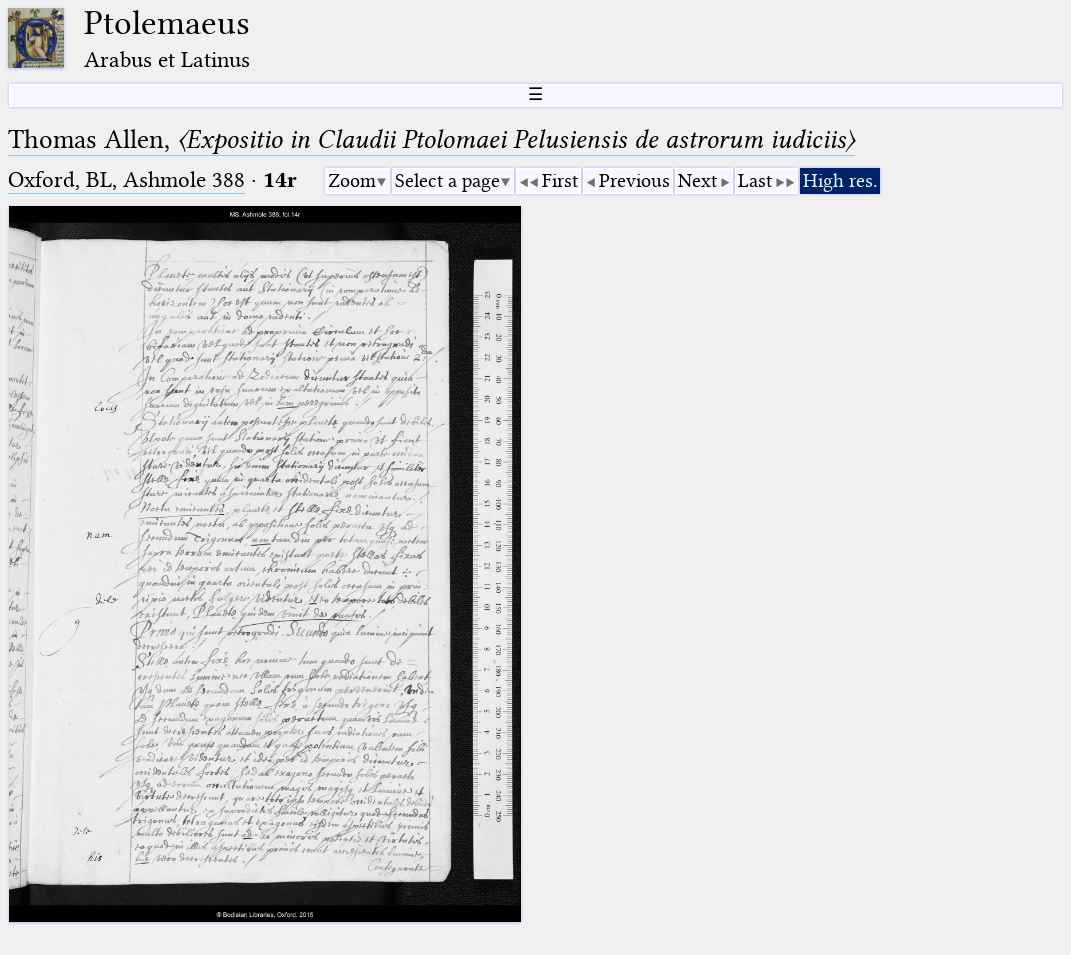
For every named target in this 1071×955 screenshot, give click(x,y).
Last (755, 180)
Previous (634, 180)
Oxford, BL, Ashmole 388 (126, 179)
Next (697, 180)
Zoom (352, 180)
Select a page (447, 180)
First (560, 180)
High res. (840, 180)
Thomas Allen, (431, 139)
